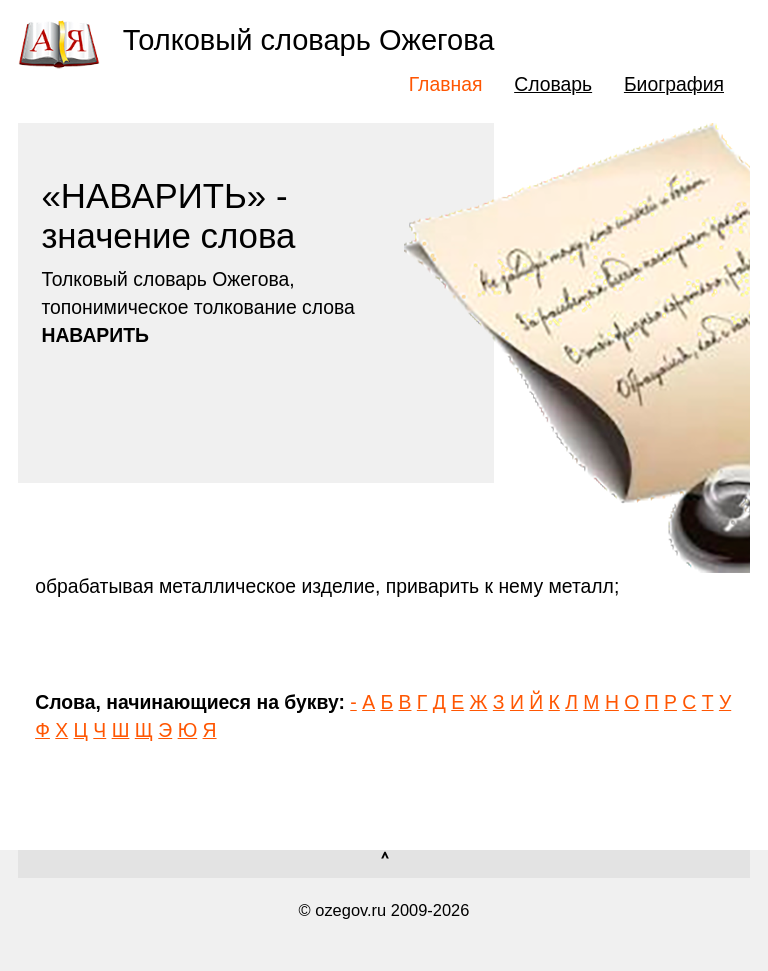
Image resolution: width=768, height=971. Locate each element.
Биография (674, 84)
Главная (446, 84)
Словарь (553, 84)
